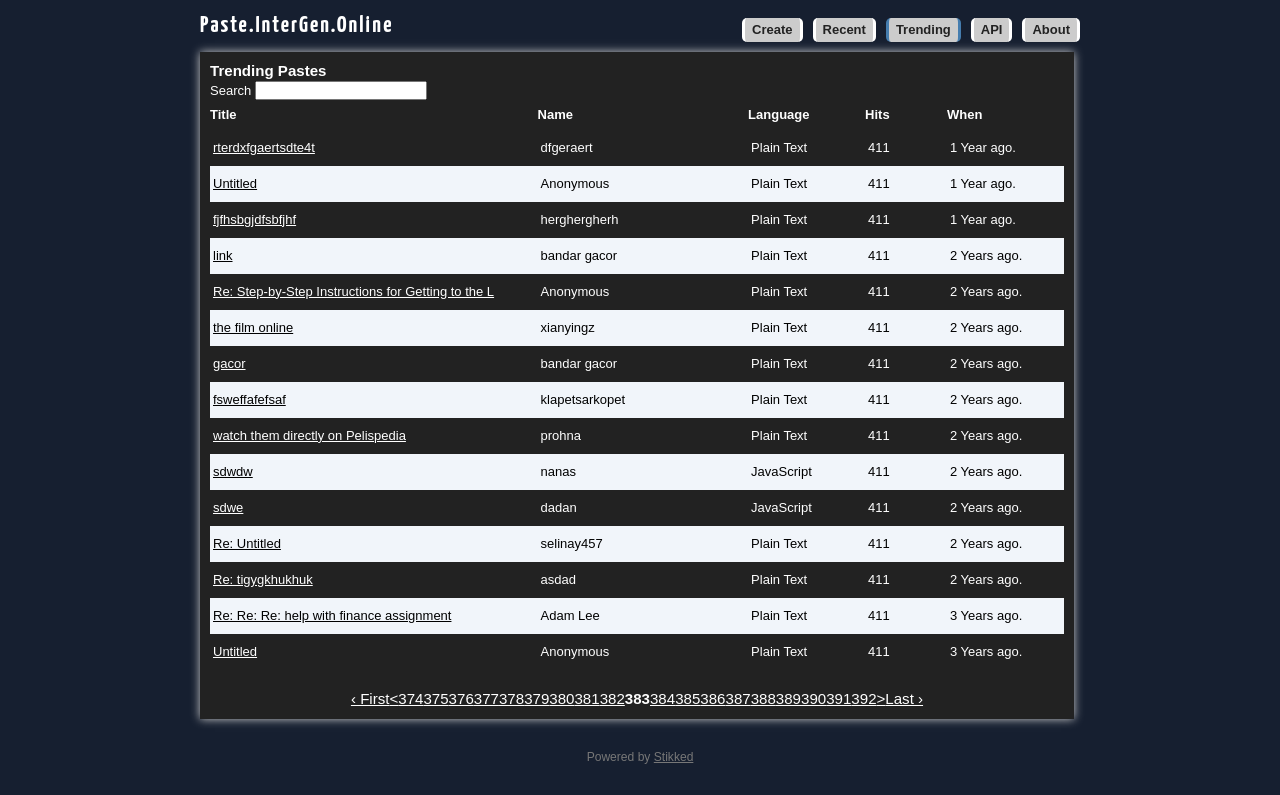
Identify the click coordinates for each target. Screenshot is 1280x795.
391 (838, 698)
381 (586, 698)
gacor (229, 363)
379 (536, 698)
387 (738, 698)
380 (561, 698)
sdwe (228, 507)
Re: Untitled (247, 543)
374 (410, 698)
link (223, 255)
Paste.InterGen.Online (297, 25)
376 (461, 698)
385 (687, 698)
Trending (923, 29)
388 (763, 698)
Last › (904, 698)
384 (662, 698)
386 (712, 698)
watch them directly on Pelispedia (309, 435)
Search (232, 90)
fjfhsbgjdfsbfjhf (254, 219)
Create (772, 29)
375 (435, 698)
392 (863, 698)
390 (813, 698)
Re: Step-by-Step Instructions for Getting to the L (353, 291)
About (1051, 29)
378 (511, 698)
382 (612, 698)
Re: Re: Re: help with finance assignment (332, 615)
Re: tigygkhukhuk (263, 579)
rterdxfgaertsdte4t (264, 147)
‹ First (370, 698)
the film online (253, 327)
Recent (844, 29)
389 (788, 698)
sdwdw (233, 471)
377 (486, 698)
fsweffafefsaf (249, 399)
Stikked (674, 757)
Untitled (235, 183)
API (992, 29)
